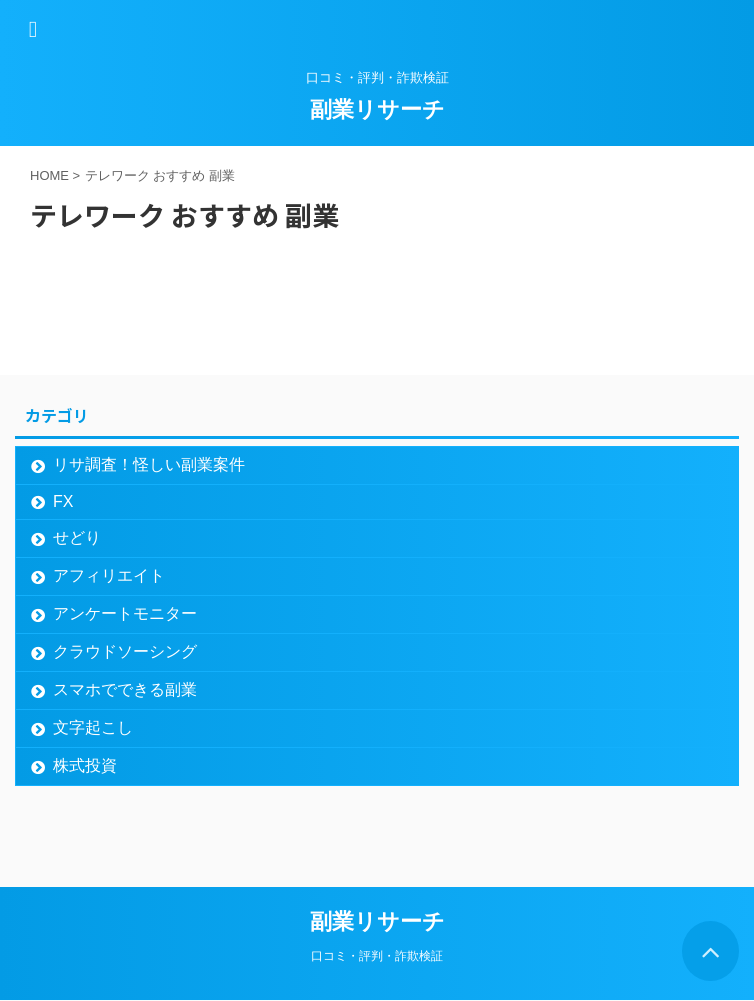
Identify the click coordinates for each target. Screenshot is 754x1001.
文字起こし (93, 727)
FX (63, 501)
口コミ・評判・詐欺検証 (377, 956)
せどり (77, 537)
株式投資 (85, 765)
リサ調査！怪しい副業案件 (149, 464)
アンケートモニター (125, 613)
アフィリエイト (109, 575)
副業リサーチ (377, 109)
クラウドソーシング (125, 651)
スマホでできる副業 (125, 689)
